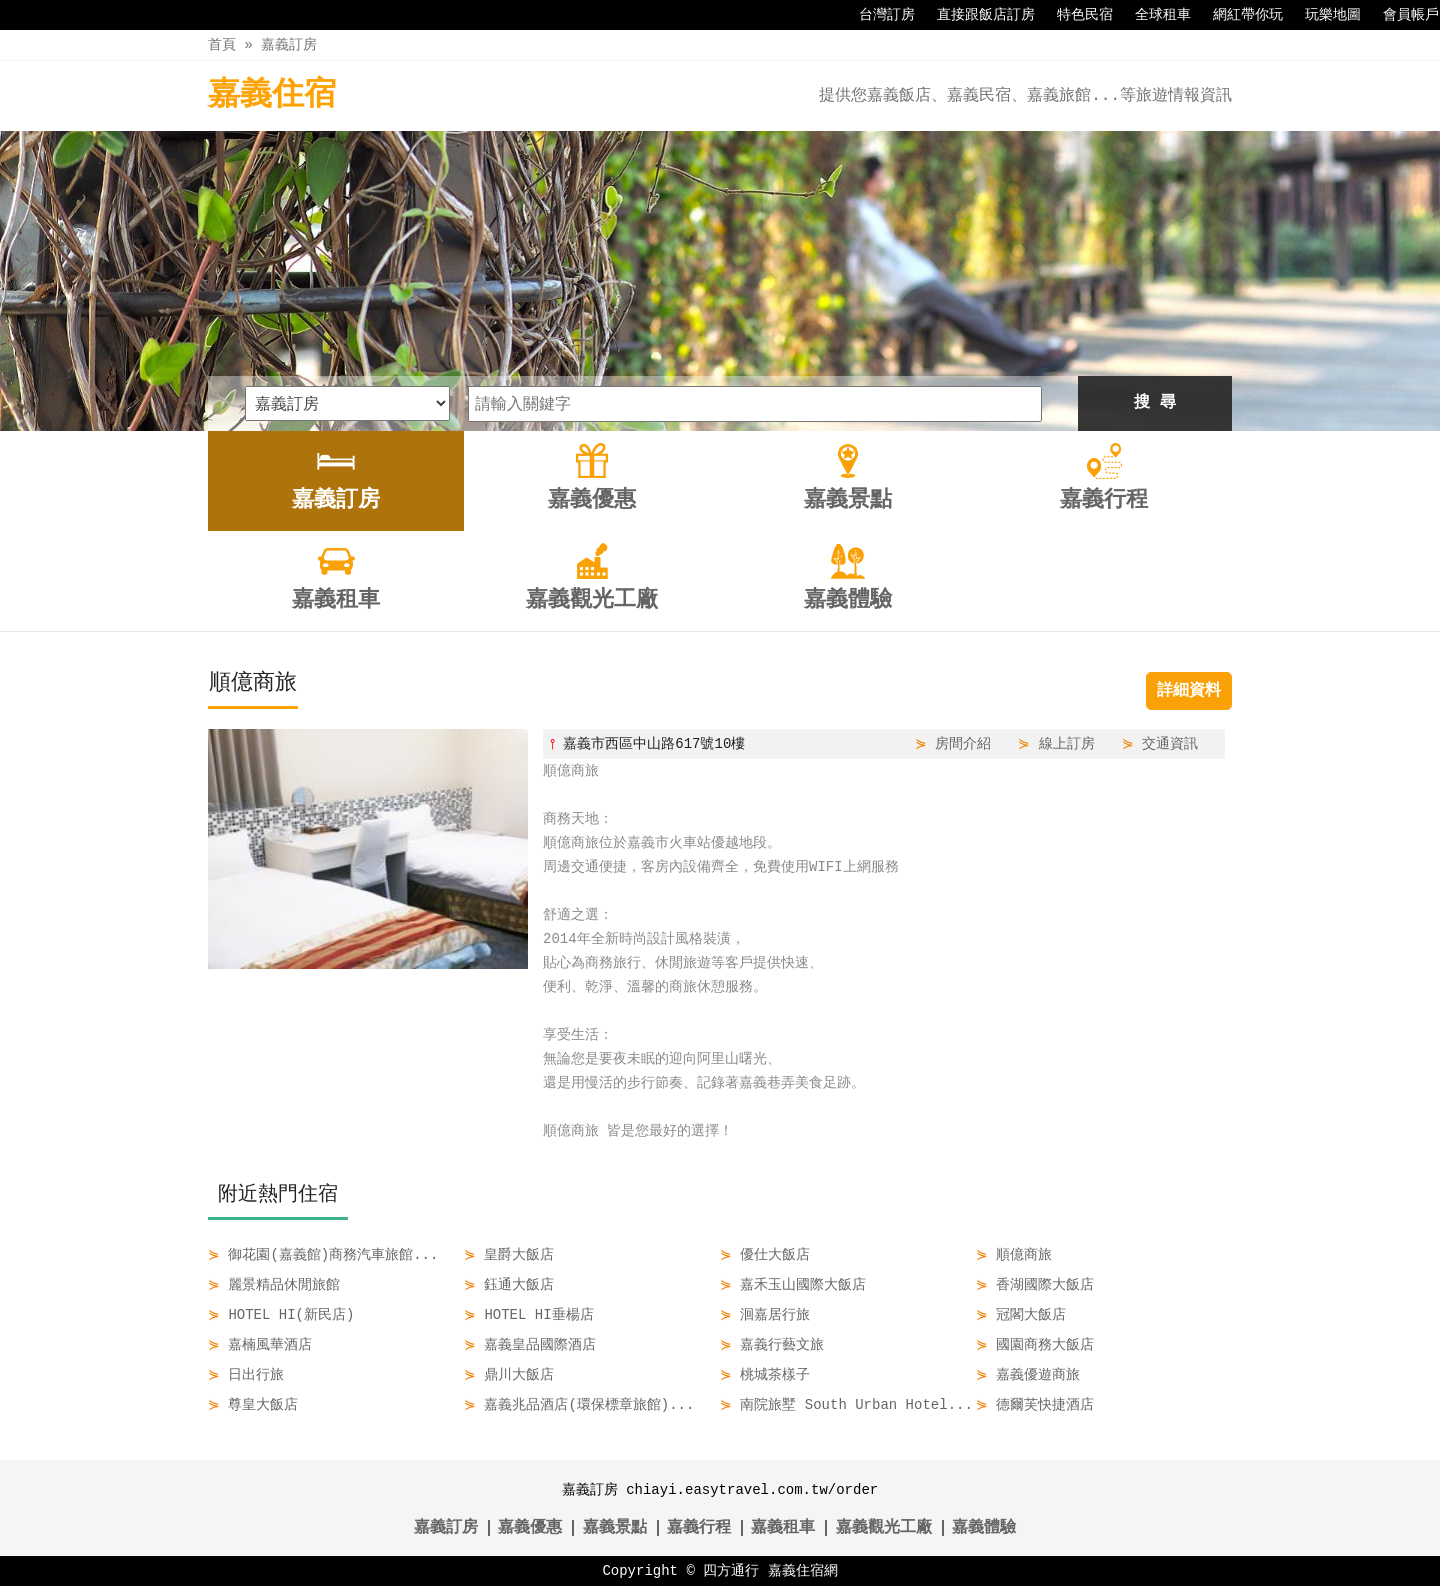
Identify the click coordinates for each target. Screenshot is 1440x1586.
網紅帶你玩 (1238, 15)
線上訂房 (1067, 743)
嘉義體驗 (984, 1528)
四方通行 (731, 1570)
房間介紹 (963, 743)
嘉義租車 (783, 1528)
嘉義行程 (699, 1528)
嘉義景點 (615, 1528)
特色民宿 (1075, 15)
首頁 (222, 44)
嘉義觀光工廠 (884, 1528)
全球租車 (1153, 15)
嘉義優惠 (530, 1528)
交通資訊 (1170, 743)
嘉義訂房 (289, 44)
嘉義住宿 (272, 95)
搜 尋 (1155, 403)
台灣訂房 (877, 15)
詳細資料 (1189, 691)
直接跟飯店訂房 (976, 15)
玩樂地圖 (1323, 15)
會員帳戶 (1401, 15)
